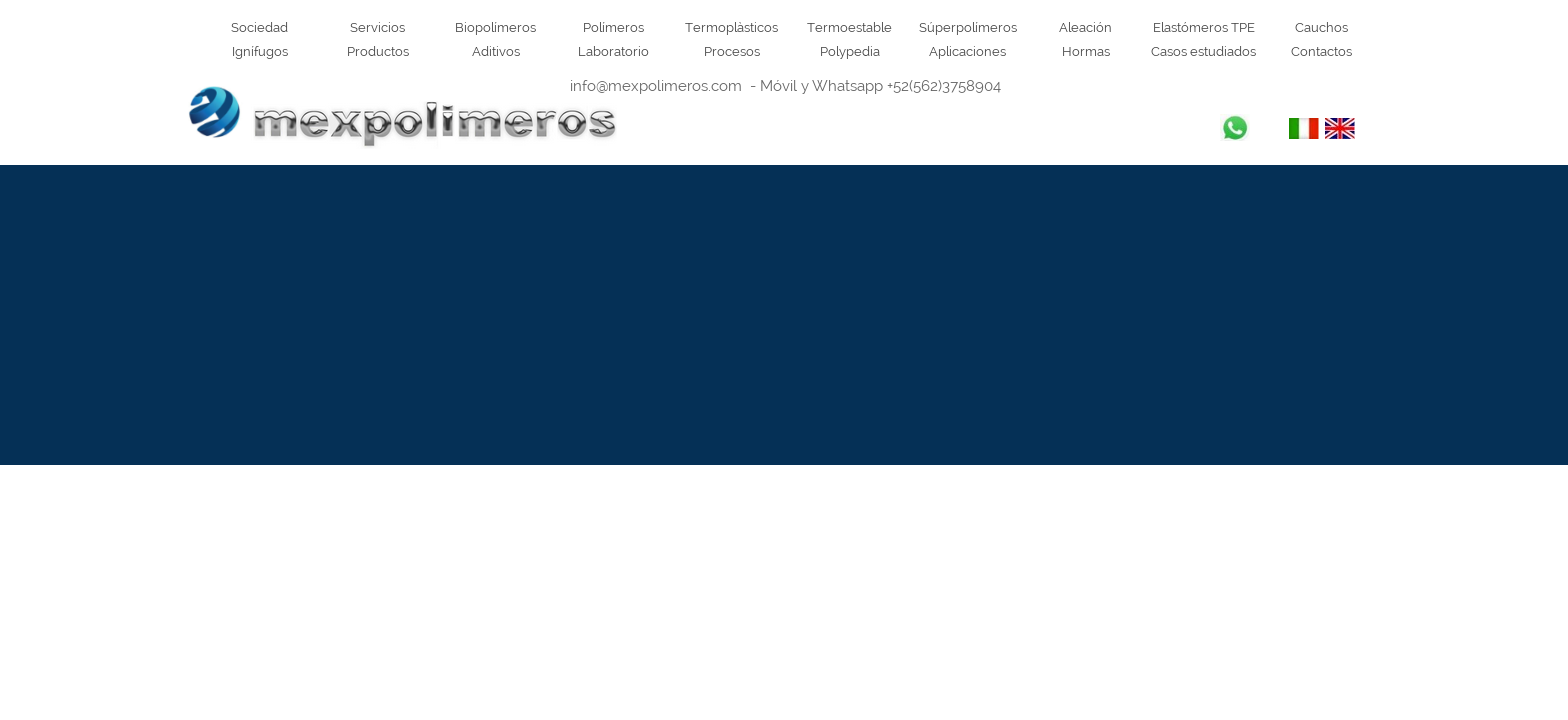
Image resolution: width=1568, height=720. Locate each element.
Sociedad (259, 27)
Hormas (1086, 51)
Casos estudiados (1203, 51)
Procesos (732, 51)
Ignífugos (260, 51)
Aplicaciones (967, 51)
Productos (378, 51)
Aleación (1085, 27)
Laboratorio (613, 51)
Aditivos (496, 51)
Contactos (1321, 51)
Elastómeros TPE (1204, 27)
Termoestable (849, 27)
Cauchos (1321, 27)
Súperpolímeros (968, 27)
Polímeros (613, 27)
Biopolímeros (495, 27)
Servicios (377, 27)
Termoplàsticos (731, 27)
